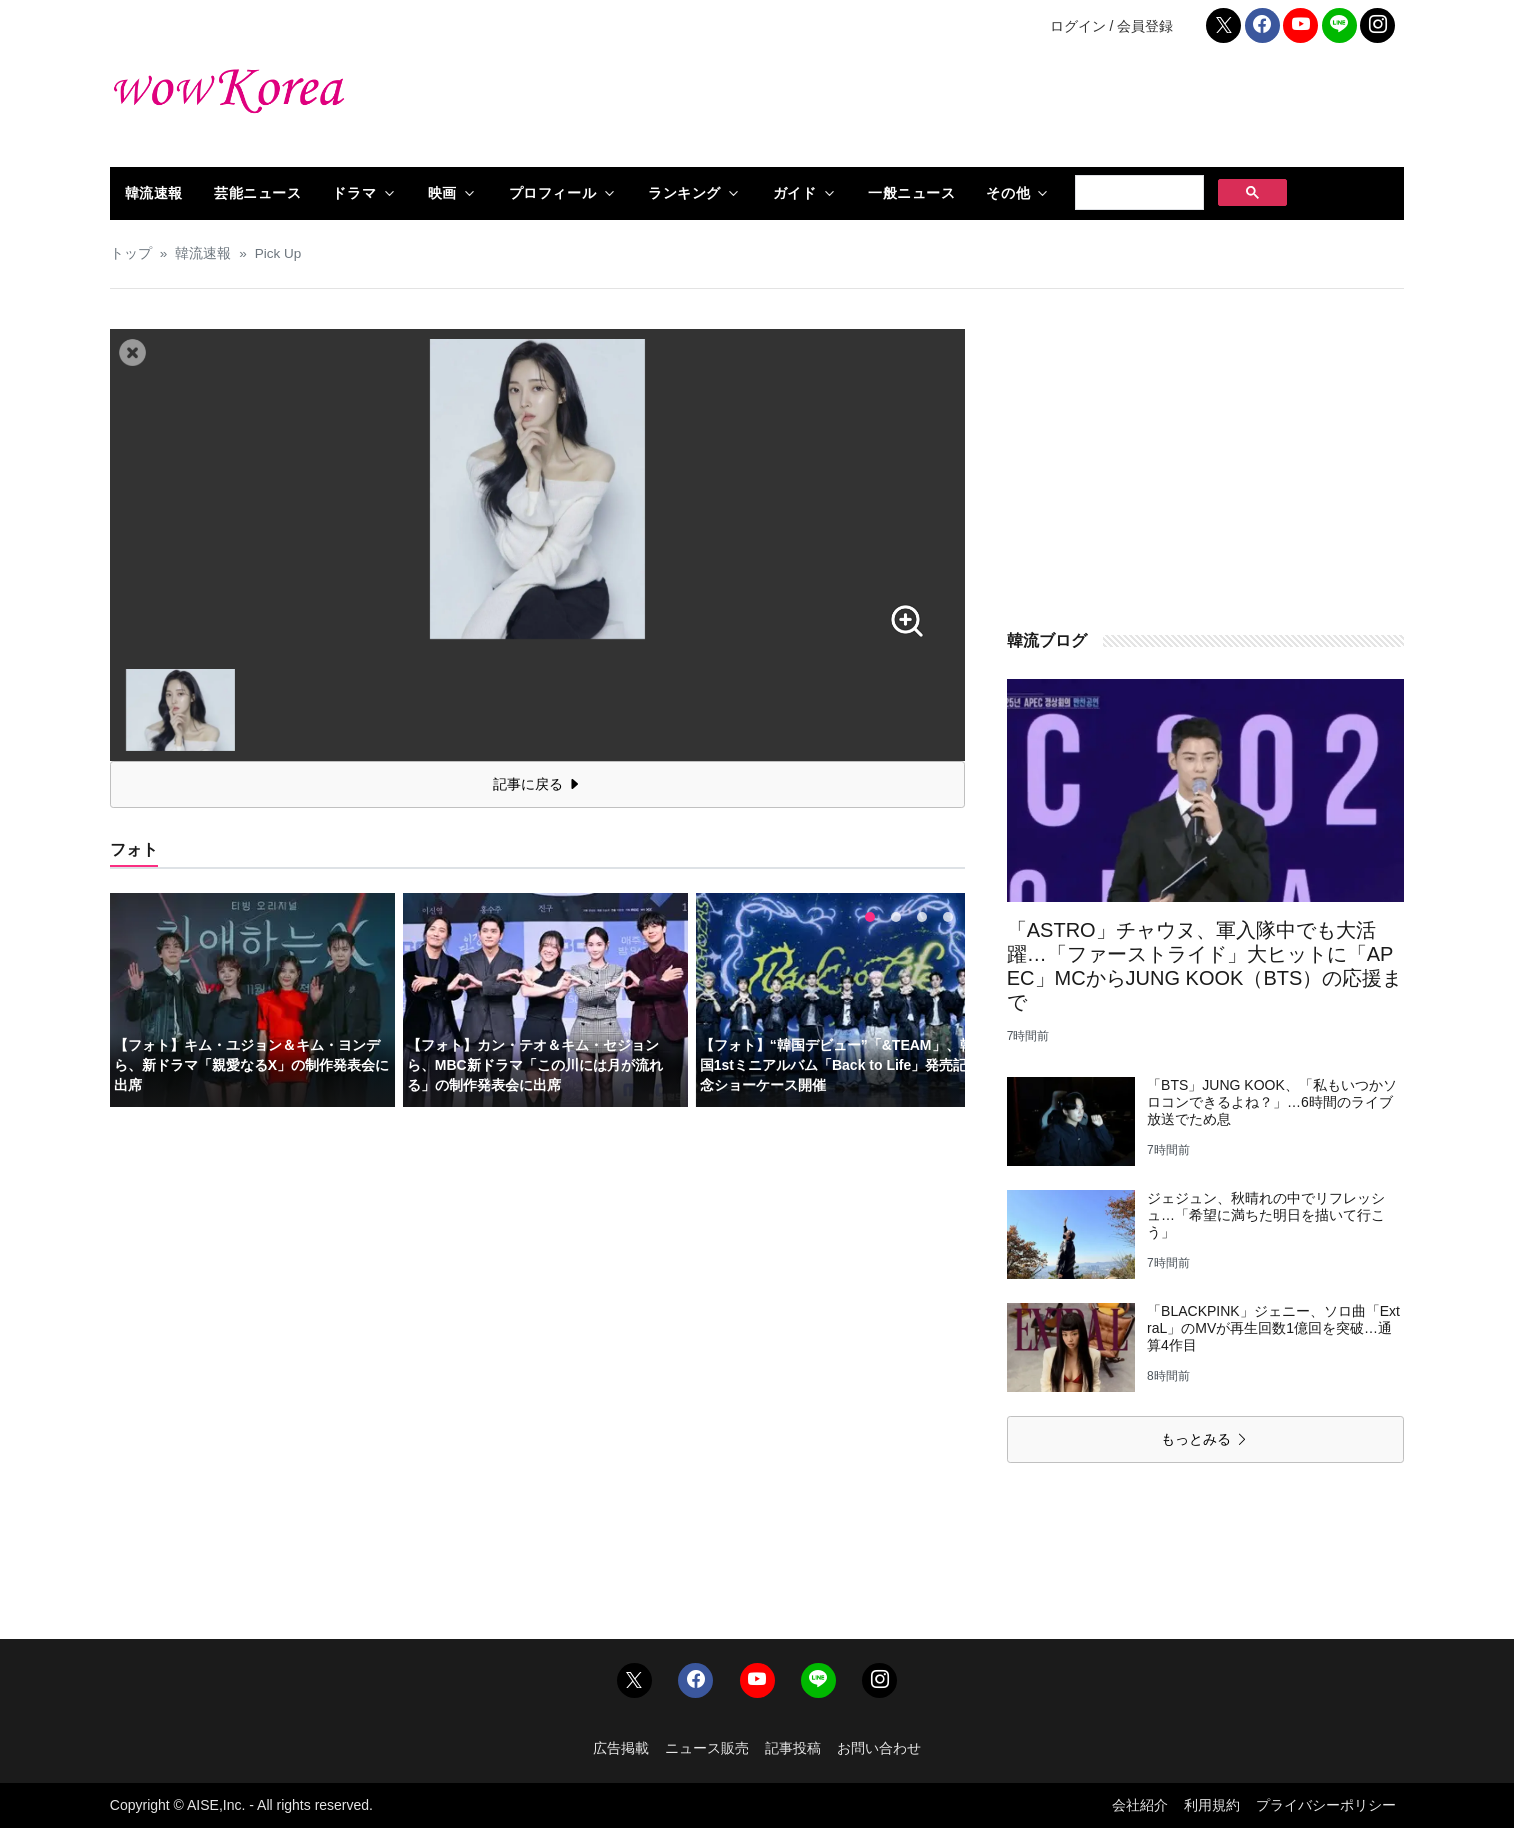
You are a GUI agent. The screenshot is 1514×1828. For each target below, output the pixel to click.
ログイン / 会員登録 (1112, 26)
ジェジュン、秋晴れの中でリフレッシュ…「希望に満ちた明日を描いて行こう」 (1266, 1215)
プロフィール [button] (552, 193)
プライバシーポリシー (1326, 1805)
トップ (131, 253)
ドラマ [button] (354, 193)
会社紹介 (1140, 1805)
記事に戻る (537, 784)
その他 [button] (1008, 193)
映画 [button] (442, 193)
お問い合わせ (879, 1748)
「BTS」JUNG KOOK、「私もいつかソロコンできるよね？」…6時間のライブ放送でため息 (1272, 1102)
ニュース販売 (707, 1748)
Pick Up (278, 253)
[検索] (1137, 193)
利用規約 (1212, 1805)
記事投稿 (793, 1748)
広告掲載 (621, 1748)
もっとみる (1205, 1439)
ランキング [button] (684, 193)
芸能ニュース (257, 193)
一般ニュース (911, 193)
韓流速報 (154, 193)
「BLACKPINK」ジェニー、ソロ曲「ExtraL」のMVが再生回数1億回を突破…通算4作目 (1273, 1328)
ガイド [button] (795, 193)
